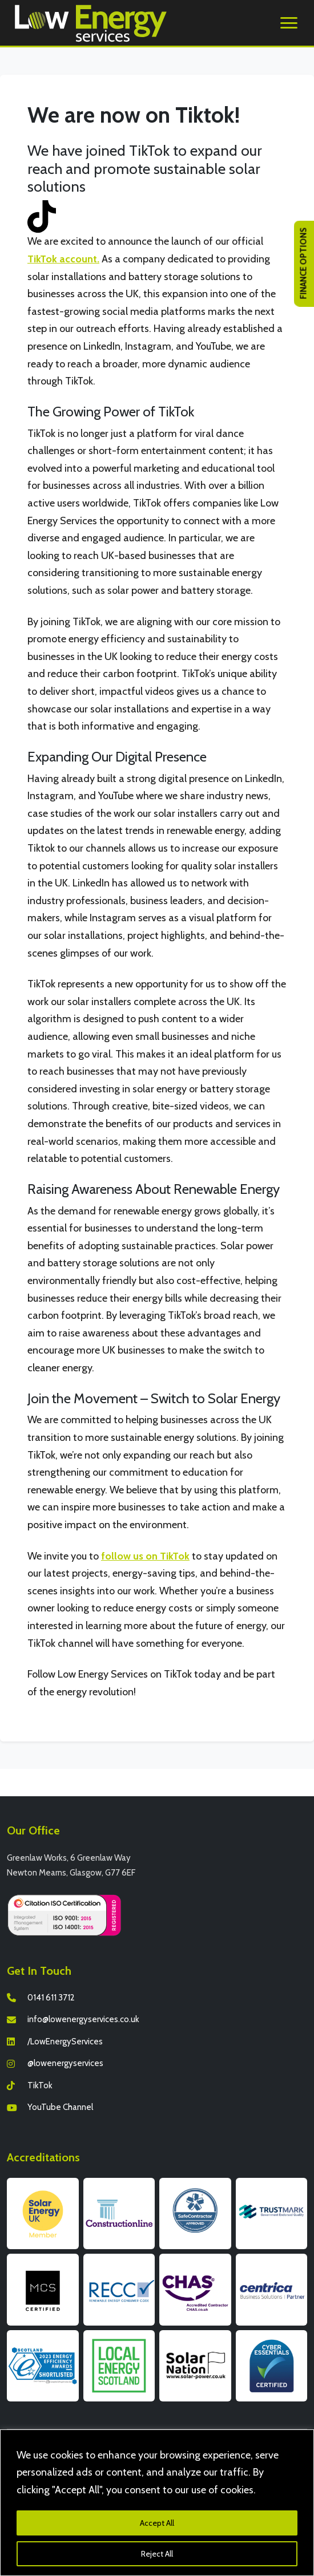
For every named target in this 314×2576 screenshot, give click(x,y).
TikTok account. (63, 259)
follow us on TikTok (145, 1556)
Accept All (157, 2523)
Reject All (157, 2554)
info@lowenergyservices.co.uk (83, 2019)
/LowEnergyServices (65, 2041)
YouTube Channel (60, 2107)
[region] (157, 2502)
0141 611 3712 (51, 1997)
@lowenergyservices (65, 2063)
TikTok (40, 2085)
